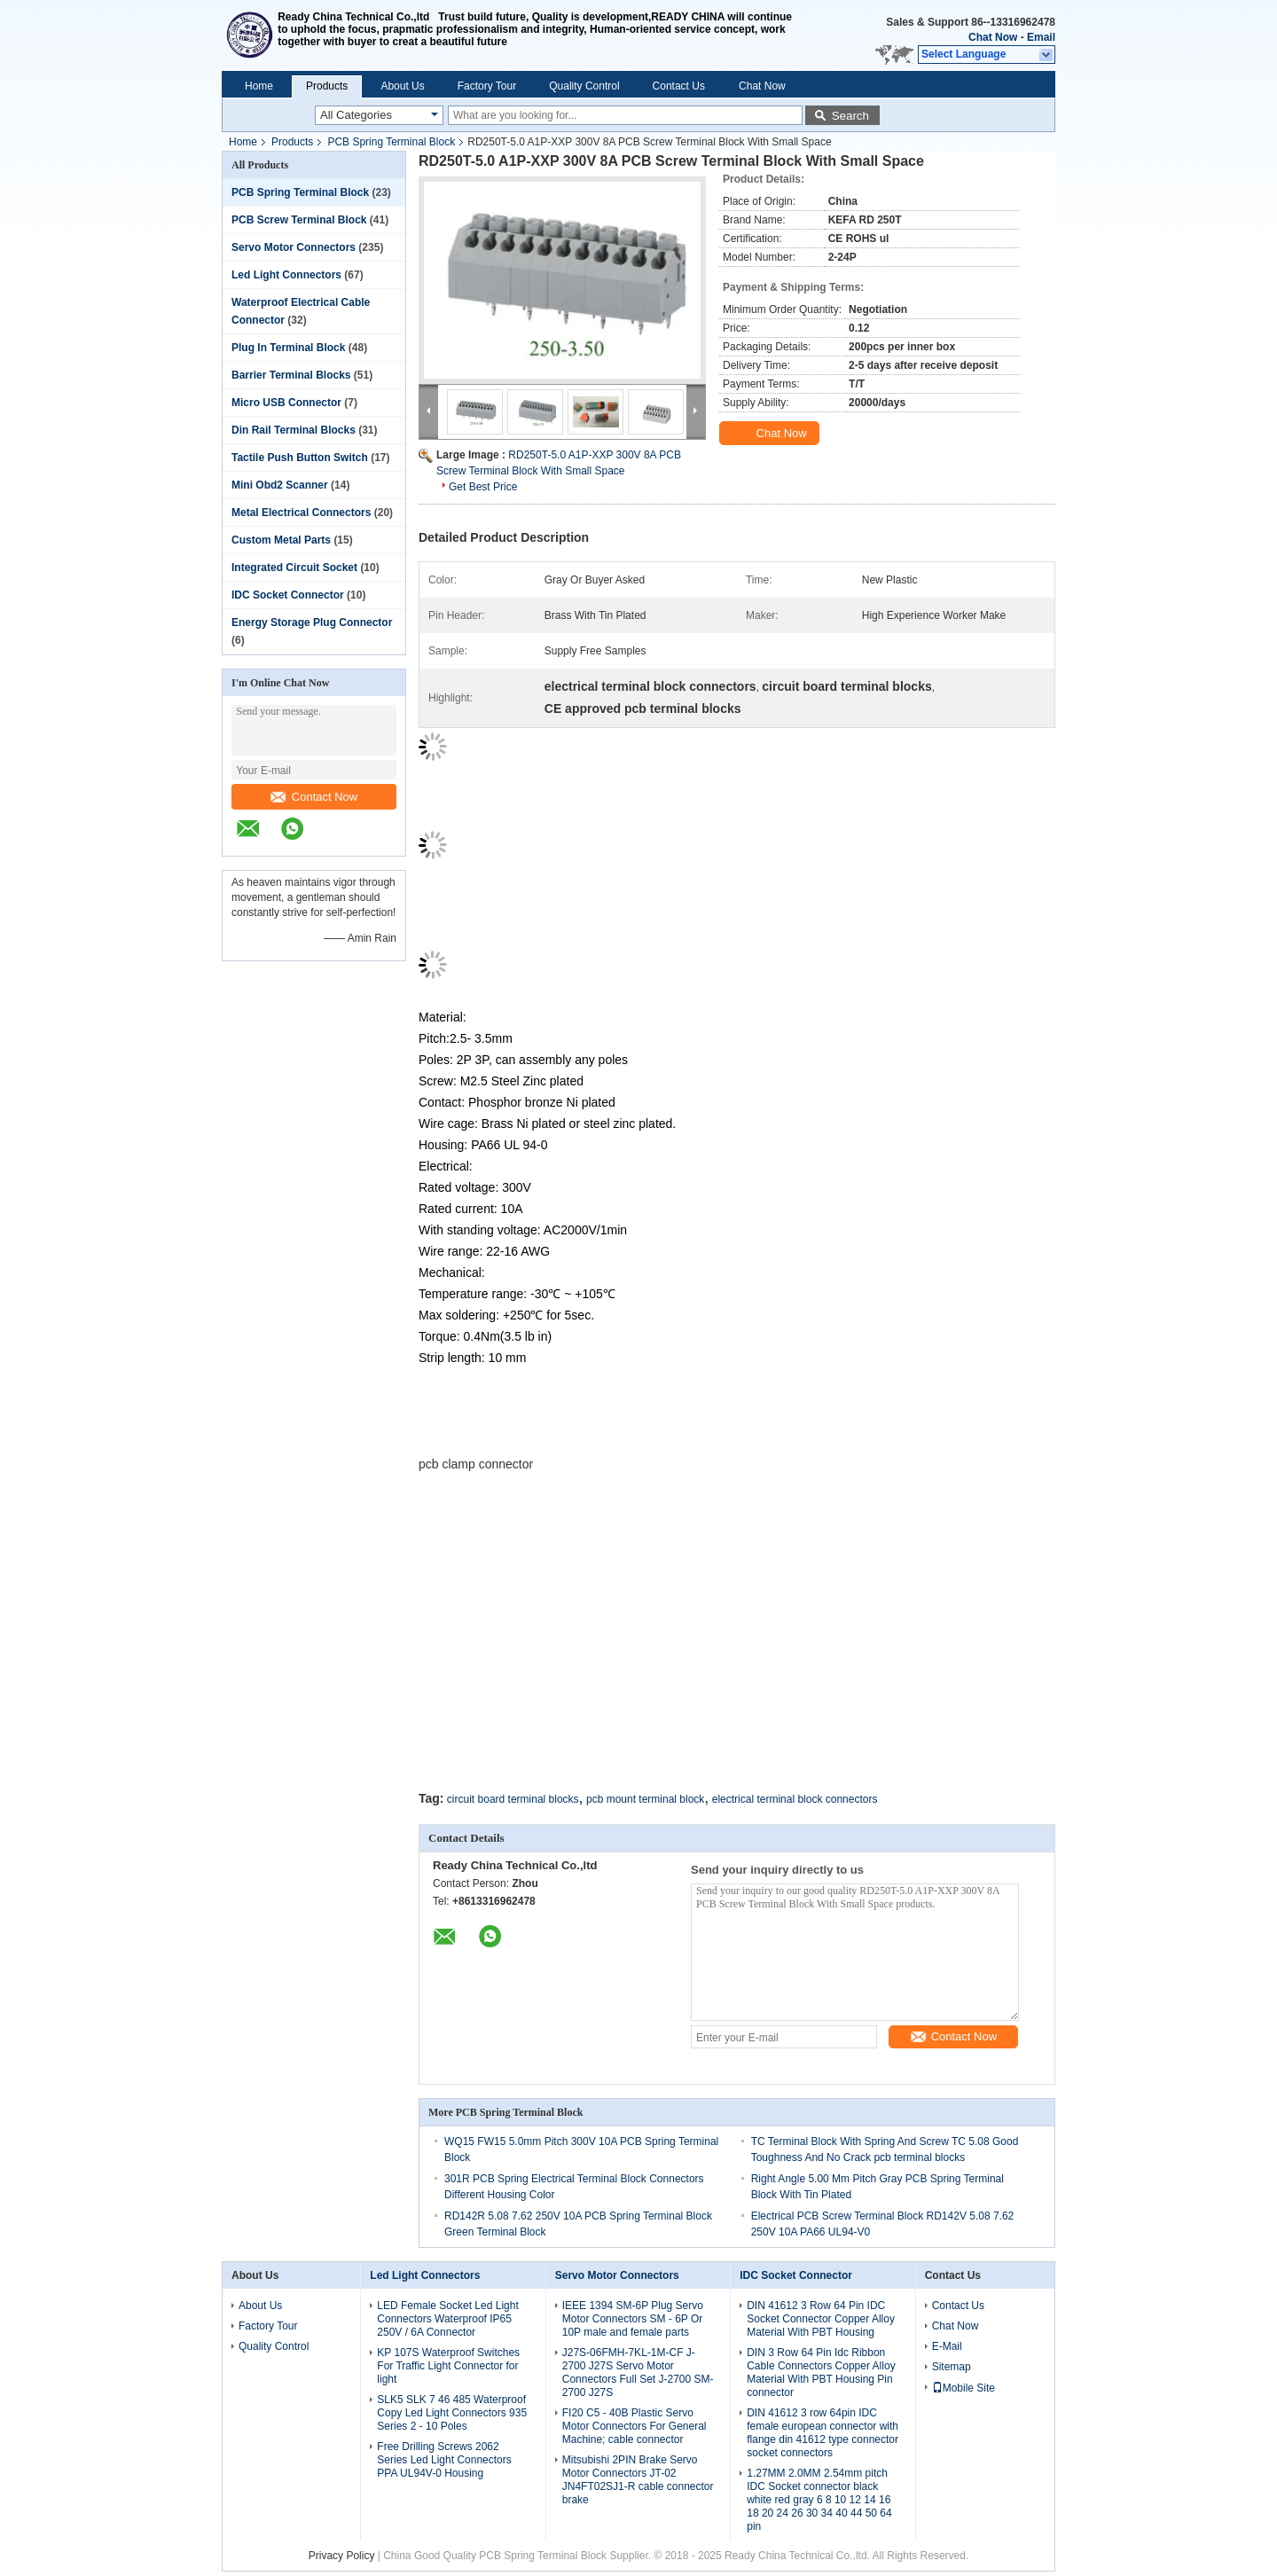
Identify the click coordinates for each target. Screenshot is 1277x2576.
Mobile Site (963, 2388)
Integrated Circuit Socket (294, 567)
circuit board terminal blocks (513, 1799)
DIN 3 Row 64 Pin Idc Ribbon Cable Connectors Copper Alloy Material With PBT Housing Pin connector (821, 2372)
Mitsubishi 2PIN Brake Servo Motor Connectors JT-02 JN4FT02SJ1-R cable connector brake (638, 2480)
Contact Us (679, 86)
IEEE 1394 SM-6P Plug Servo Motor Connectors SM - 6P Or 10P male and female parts (632, 2318)
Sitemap (951, 2367)
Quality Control (584, 86)
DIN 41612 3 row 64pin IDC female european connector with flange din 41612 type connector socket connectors (822, 2433)
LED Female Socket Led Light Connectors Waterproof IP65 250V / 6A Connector (447, 2318)
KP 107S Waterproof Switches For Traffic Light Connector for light (448, 2365)
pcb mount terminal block (645, 1799)
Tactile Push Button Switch (299, 457)
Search (850, 115)
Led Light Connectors (286, 275)
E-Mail (947, 2346)
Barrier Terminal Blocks (291, 375)
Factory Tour (487, 86)
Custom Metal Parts (281, 540)
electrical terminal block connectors (795, 1799)
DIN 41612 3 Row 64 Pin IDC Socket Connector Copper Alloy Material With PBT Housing (821, 2318)
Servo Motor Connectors (293, 247)
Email (1041, 37)
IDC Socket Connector (287, 595)
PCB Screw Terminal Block (299, 220)
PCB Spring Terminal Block (391, 142)
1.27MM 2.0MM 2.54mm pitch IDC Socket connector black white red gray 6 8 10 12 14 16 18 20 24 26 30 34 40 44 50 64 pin (819, 2500)
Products (327, 86)
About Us (402, 86)
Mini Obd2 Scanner (279, 485)
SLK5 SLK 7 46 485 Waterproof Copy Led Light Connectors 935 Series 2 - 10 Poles (452, 2412)
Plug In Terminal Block (288, 347)
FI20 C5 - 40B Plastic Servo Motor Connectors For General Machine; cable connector (634, 2426)
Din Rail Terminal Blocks (293, 430)
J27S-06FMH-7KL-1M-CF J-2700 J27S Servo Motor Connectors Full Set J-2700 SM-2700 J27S (638, 2372)
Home (259, 86)
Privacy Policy (342, 2555)
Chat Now (992, 37)
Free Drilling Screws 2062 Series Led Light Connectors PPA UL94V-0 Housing (444, 2459)
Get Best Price (483, 487)
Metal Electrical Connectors (301, 512)
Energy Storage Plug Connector (311, 622)
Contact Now (313, 796)
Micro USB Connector (286, 402)
